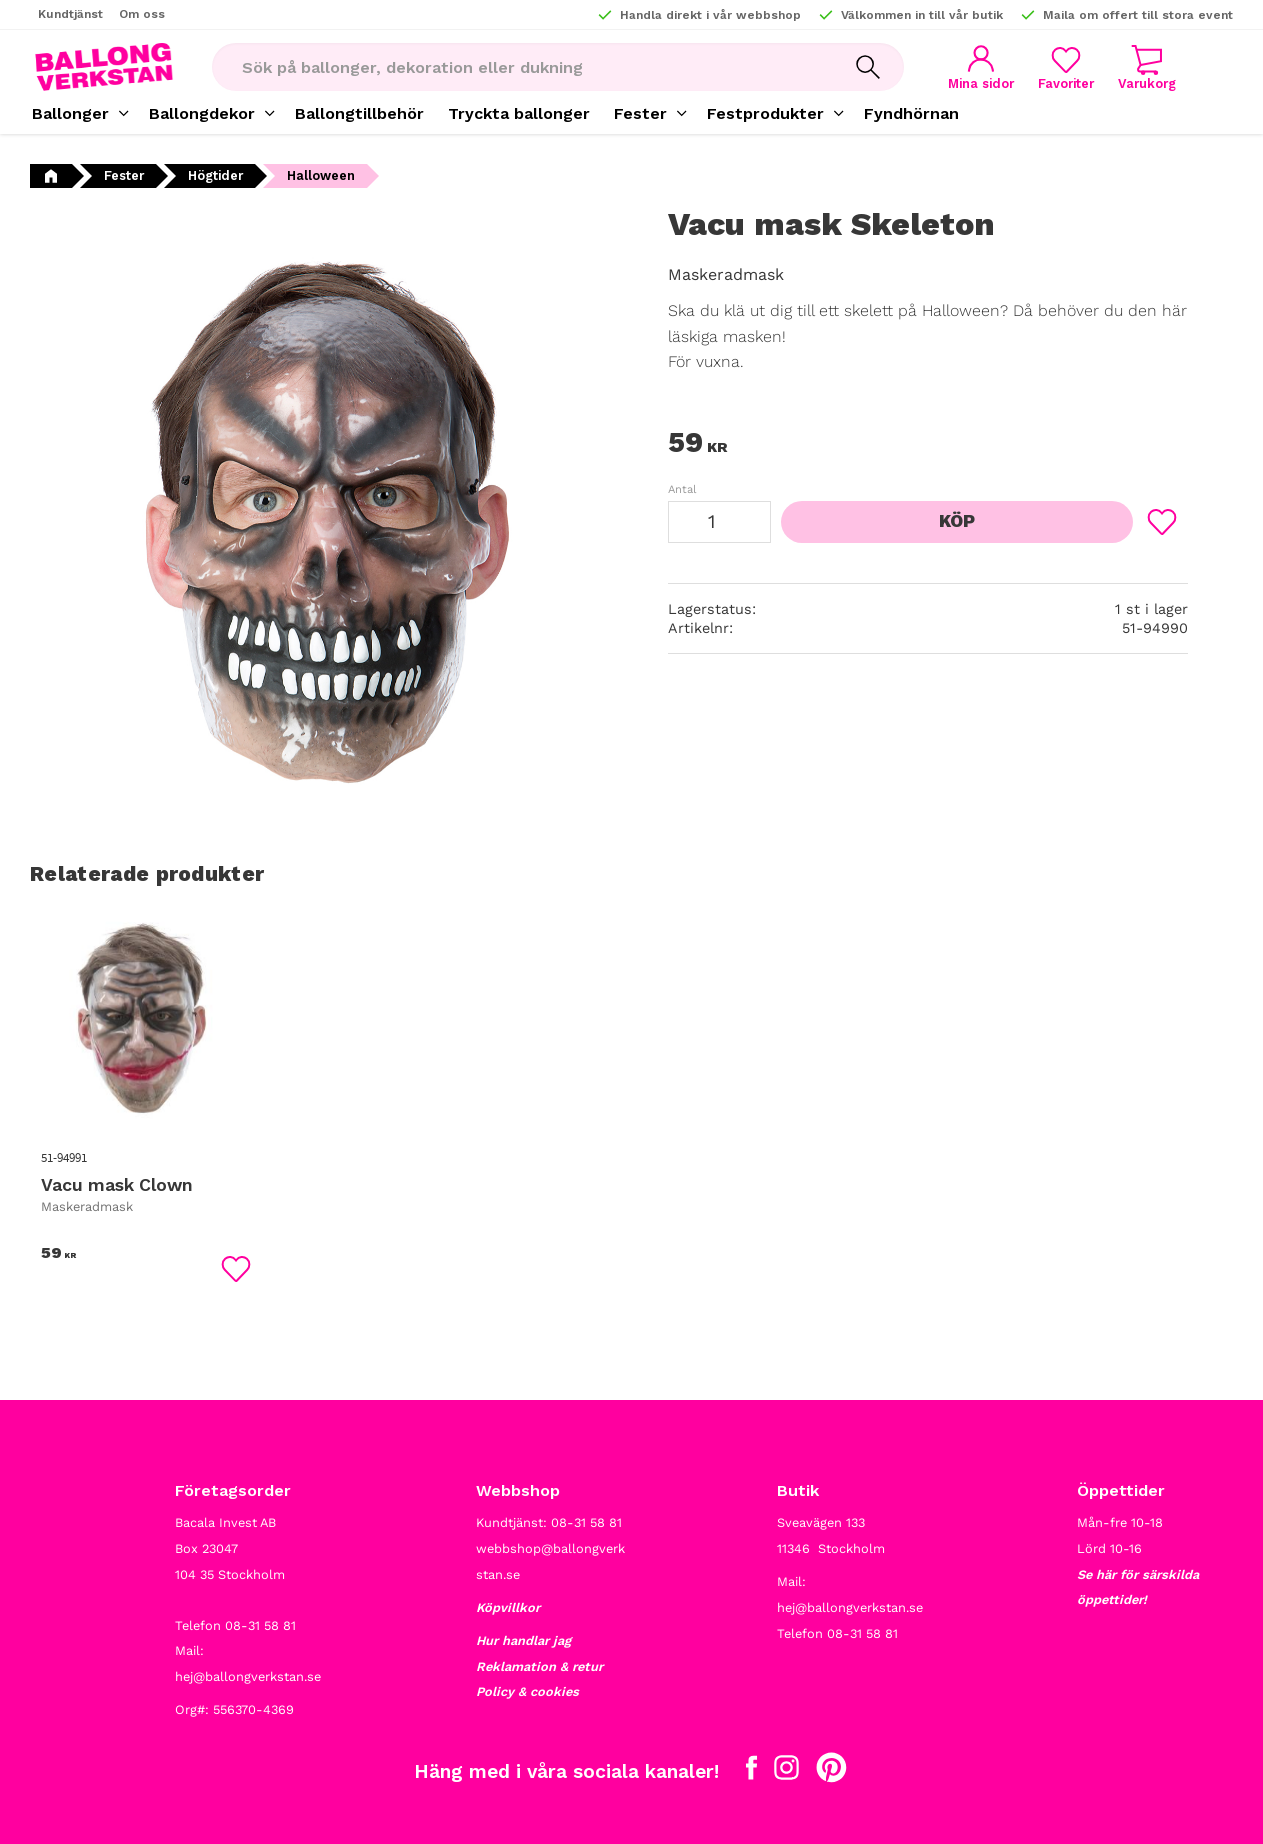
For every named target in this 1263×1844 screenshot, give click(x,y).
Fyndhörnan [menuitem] (911, 113)
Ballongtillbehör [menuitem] (359, 113)
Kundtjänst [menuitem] (70, 14)
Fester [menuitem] (640, 113)
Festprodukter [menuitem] (765, 113)
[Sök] (868, 67)
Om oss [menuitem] (142, 14)
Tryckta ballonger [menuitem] (519, 113)
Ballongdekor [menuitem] (202, 113)
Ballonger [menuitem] (70, 113)
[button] (1066, 67)
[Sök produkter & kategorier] (522, 67)
